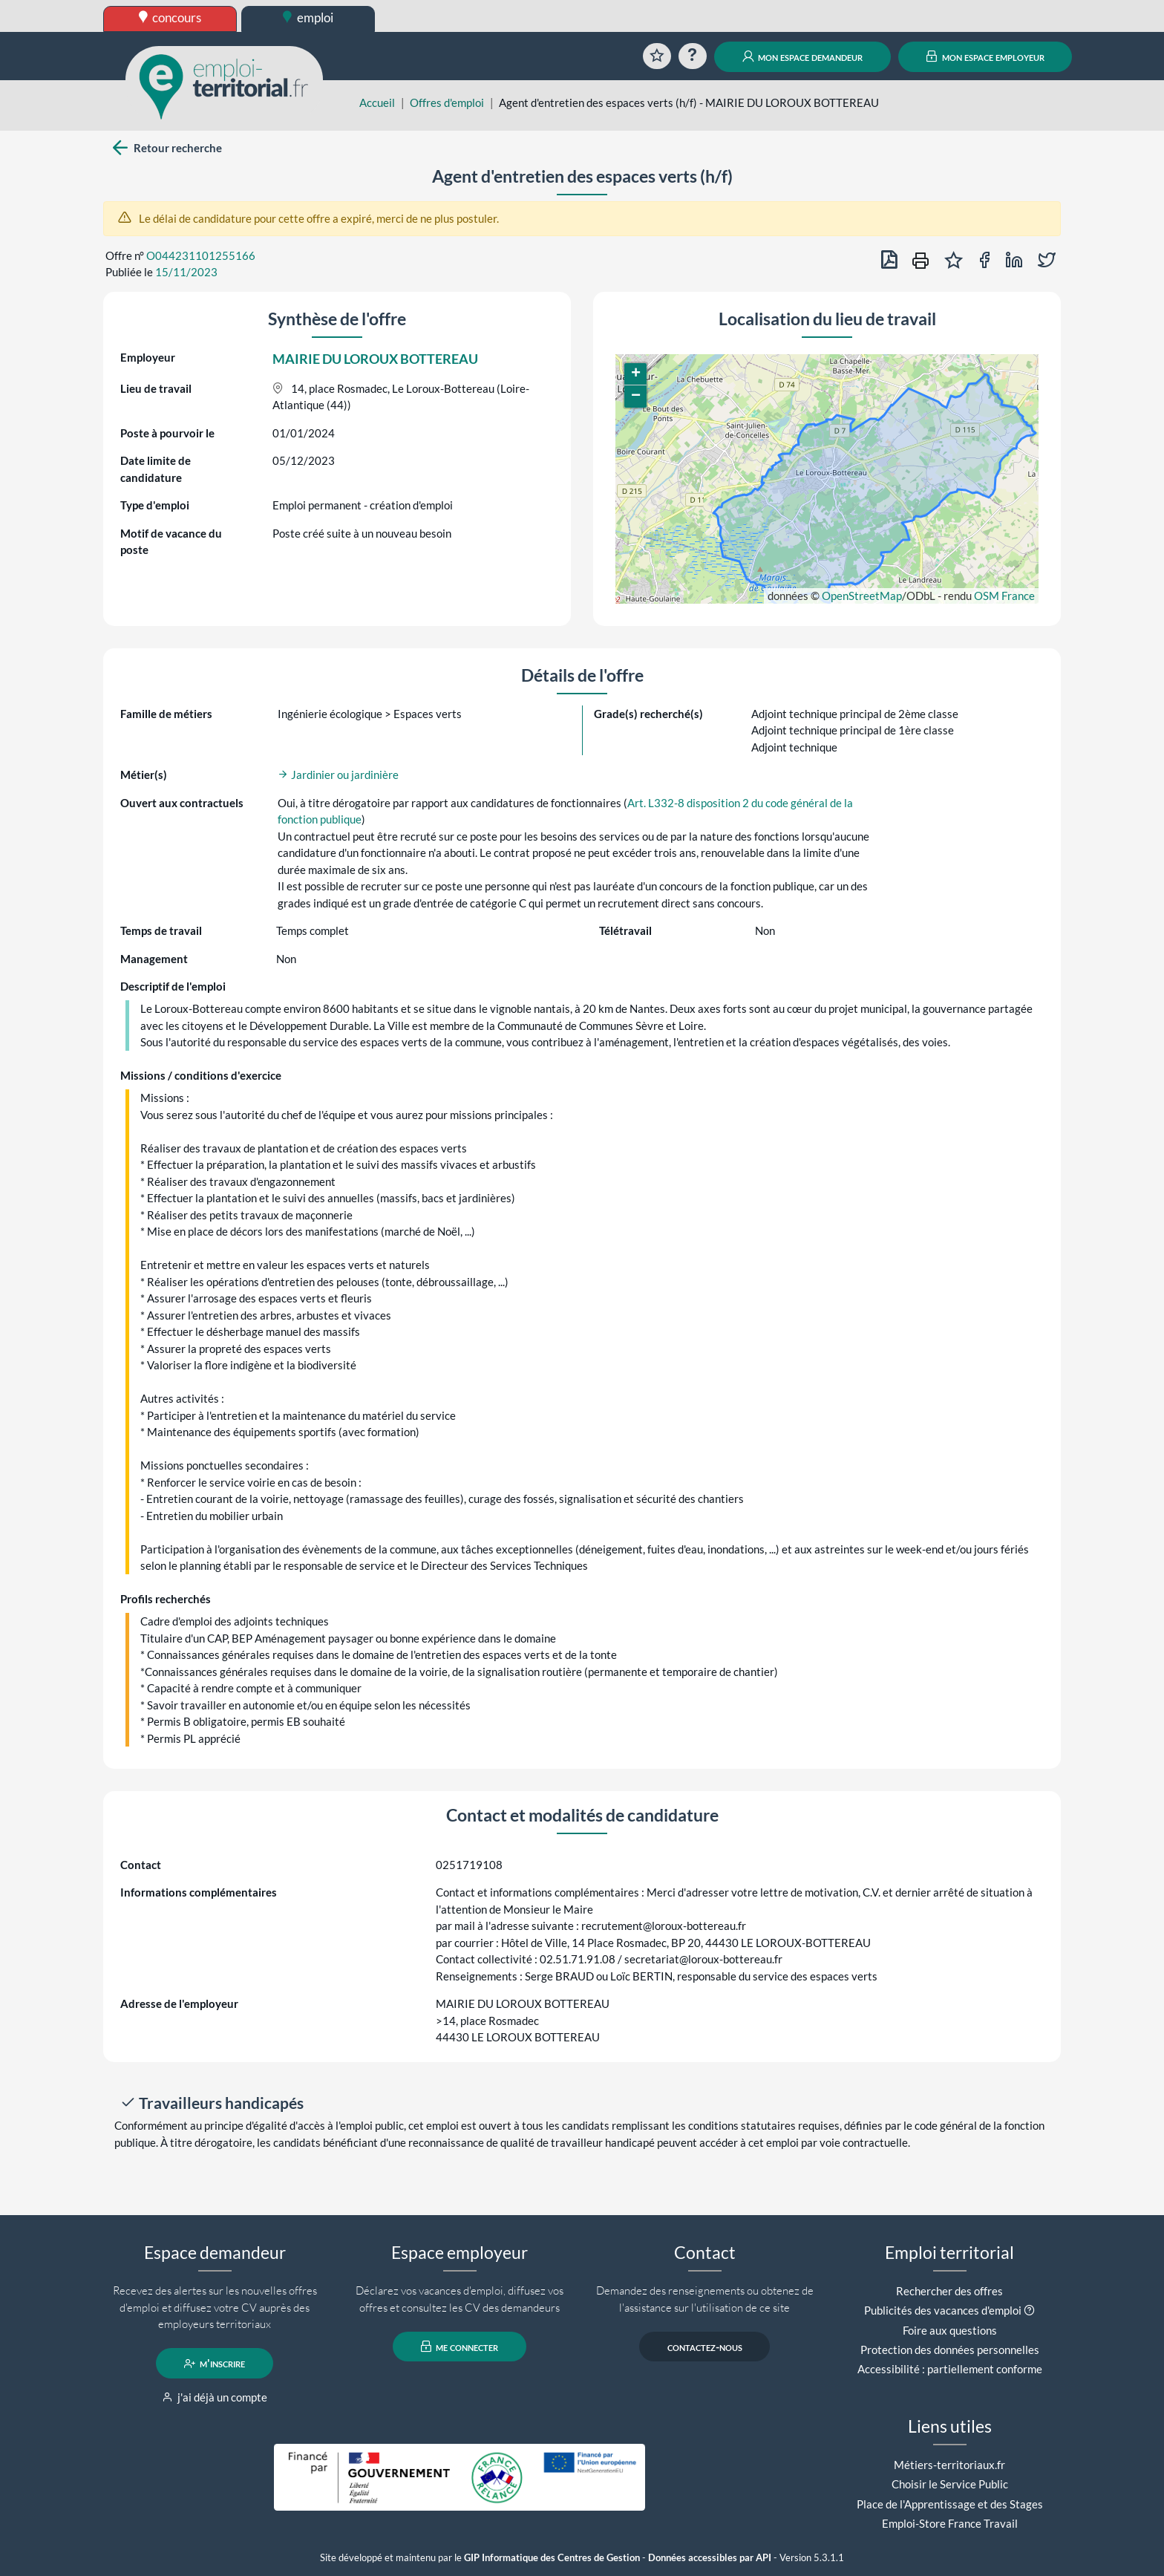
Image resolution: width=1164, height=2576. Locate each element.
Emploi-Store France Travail (950, 2523)
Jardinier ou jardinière (338, 774)
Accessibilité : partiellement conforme (949, 2369)
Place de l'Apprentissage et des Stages (950, 2504)
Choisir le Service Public (950, 2484)
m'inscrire (215, 2363)
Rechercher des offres (949, 2291)
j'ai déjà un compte (215, 2397)
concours (170, 17)
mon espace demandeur (802, 56)
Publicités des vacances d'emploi (942, 2310)
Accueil (377, 102)
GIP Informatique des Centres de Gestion (552, 2557)
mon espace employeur (985, 56)
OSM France (1004, 595)
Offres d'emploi (447, 102)
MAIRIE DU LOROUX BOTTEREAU (375, 358)
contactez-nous (704, 2346)
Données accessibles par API (709, 2557)
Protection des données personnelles (949, 2349)
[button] (635, 374)
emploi (308, 17)
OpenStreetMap (862, 595)
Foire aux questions (950, 2330)
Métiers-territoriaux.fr (949, 2464)
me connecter (460, 2346)
